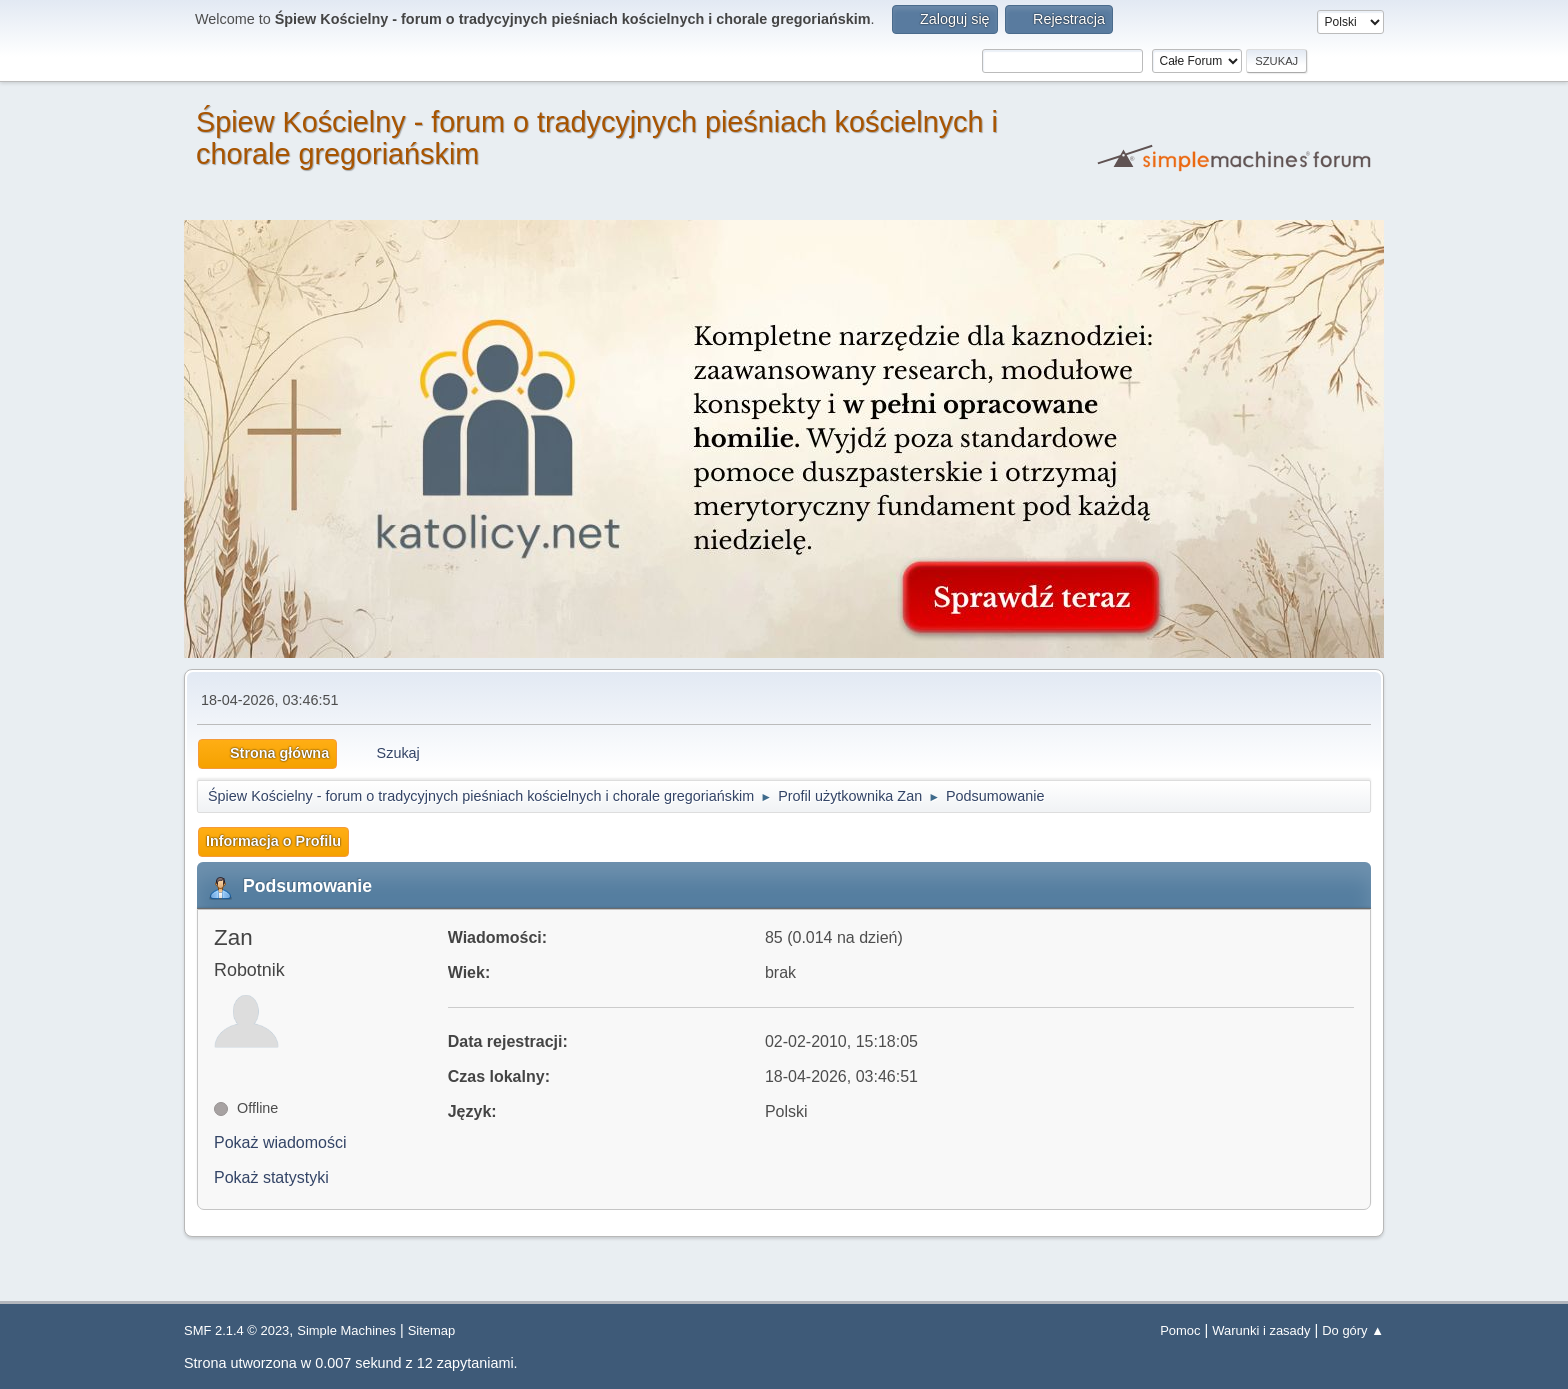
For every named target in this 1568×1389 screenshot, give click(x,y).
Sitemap (432, 1330)
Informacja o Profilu (273, 841)
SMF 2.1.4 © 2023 (236, 1330)
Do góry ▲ (1353, 1330)
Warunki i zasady (1261, 1330)
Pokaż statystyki (271, 1177)
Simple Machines (346, 1330)
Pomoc (1180, 1330)
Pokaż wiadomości (280, 1142)
